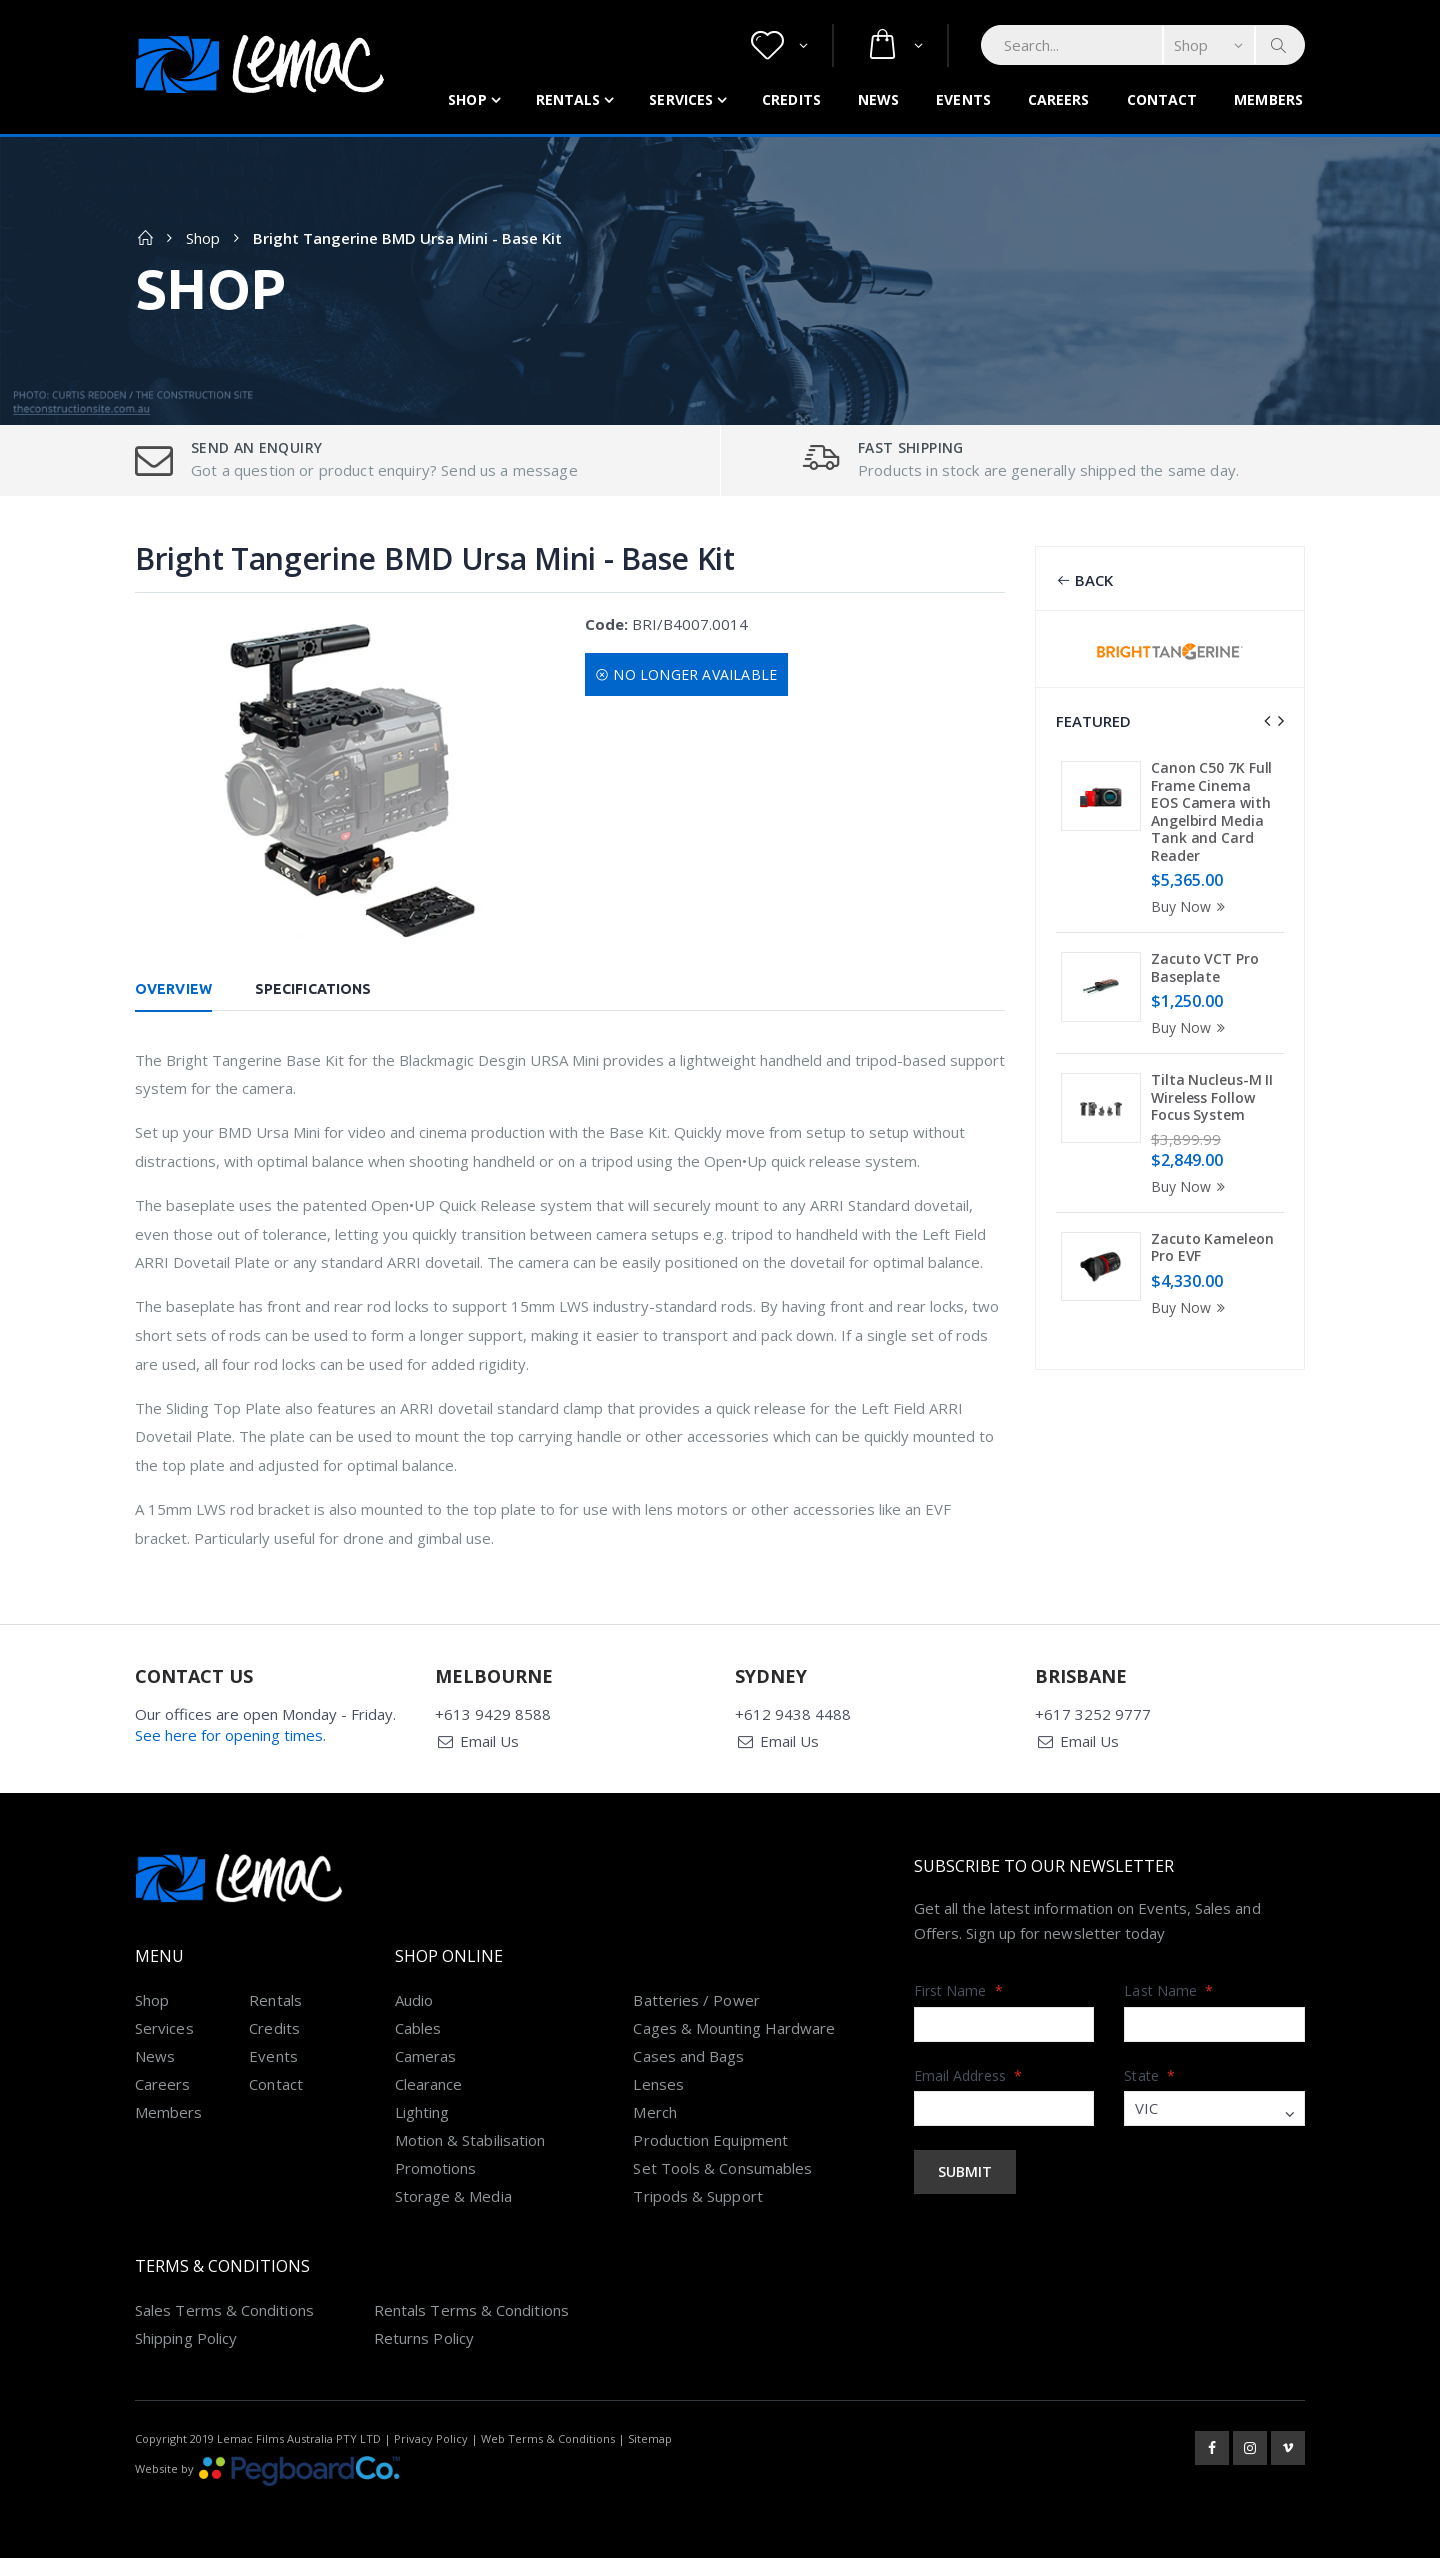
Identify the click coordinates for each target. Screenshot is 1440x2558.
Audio (414, 2000)
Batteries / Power (696, 2000)
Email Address (968, 2075)
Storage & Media (453, 2196)
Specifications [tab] (313, 989)
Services (681, 99)
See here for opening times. (230, 1735)
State (1149, 2075)
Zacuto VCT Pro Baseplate (1205, 967)
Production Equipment (710, 2140)
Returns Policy (424, 2338)
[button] (779, 45)
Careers (1059, 99)
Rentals (568, 99)
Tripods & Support (697, 2196)
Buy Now (1191, 906)
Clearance (429, 2084)
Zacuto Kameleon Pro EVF (1212, 1247)
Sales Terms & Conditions (224, 2310)
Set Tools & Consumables (722, 2168)
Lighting (422, 2112)
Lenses (658, 2084)
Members (1268, 99)
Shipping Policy (186, 2338)
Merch (654, 2112)
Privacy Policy (431, 2438)
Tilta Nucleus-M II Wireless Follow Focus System (1212, 1097)
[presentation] (1267, 721)
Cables (418, 2028)
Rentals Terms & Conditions (471, 2310)
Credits (791, 99)
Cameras (426, 2056)
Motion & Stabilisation (470, 2140)
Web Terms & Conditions (548, 2438)
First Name (958, 1990)
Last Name (1168, 1990)
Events (963, 99)
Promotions (436, 2168)
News (878, 99)
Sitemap (650, 2438)
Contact (1162, 99)
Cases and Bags (688, 2056)
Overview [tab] (173, 989)
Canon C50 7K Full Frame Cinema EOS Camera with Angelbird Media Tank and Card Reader (1211, 811)
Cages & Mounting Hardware (734, 2028)
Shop (467, 99)
